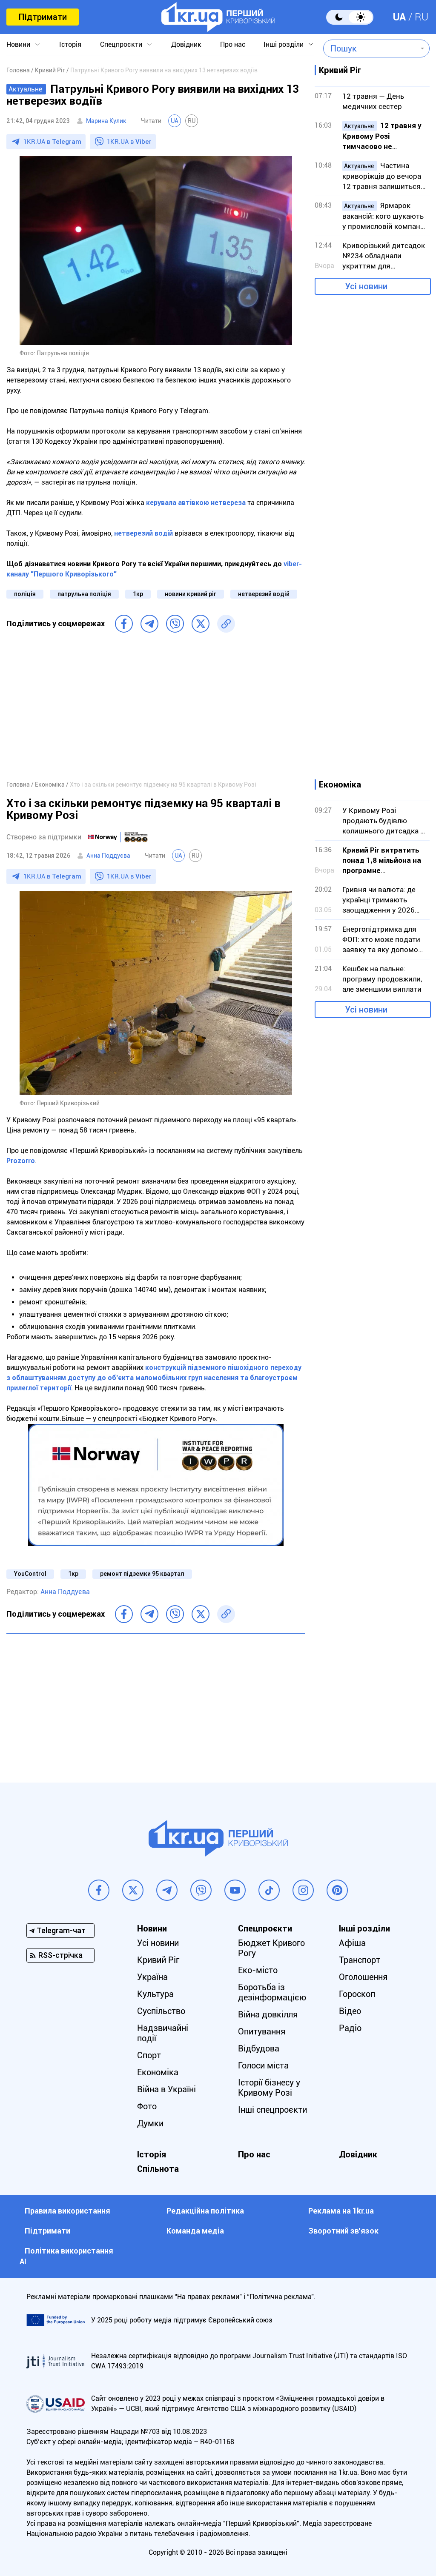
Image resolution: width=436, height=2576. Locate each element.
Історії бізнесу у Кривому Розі (269, 2087)
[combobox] (370, 48)
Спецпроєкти (121, 44)
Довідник (186, 44)
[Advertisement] (155, 711)
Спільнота (158, 2169)
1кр (138, 594)
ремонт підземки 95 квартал (142, 1573)
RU (421, 17)
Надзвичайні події (162, 2033)
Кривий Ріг (158, 1960)
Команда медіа (195, 2230)
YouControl (30, 1573)
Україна (152, 1977)
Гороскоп (357, 1994)
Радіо (350, 2028)
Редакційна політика (205, 2210)
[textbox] (370, 48)
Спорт (149, 2055)
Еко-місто (258, 1970)
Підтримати (42, 17)
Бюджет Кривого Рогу (271, 1948)
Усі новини (366, 286)
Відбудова (258, 2048)
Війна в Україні (166, 2089)
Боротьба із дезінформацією (272, 1992)
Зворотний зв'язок (343, 2230)
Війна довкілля (268, 2014)
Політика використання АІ (66, 2256)
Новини (18, 44)
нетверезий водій (264, 594)
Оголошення (363, 1977)
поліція (25, 594)
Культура (155, 1994)
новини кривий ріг (190, 594)
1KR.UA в (52, 142)
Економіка (157, 2072)
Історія (70, 44)
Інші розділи (284, 44)
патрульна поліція (84, 594)
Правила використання (67, 2210)
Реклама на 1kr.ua (341, 2210)
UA (399, 17)
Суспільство (161, 2011)
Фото (147, 2106)
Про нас (232, 44)
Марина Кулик (106, 120)
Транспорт (359, 1960)
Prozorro (20, 1161)
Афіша (352, 1943)
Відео (350, 2011)
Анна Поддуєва (108, 855)
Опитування (261, 2031)
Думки (150, 2123)
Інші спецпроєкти (272, 2110)
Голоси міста (263, 2065)
